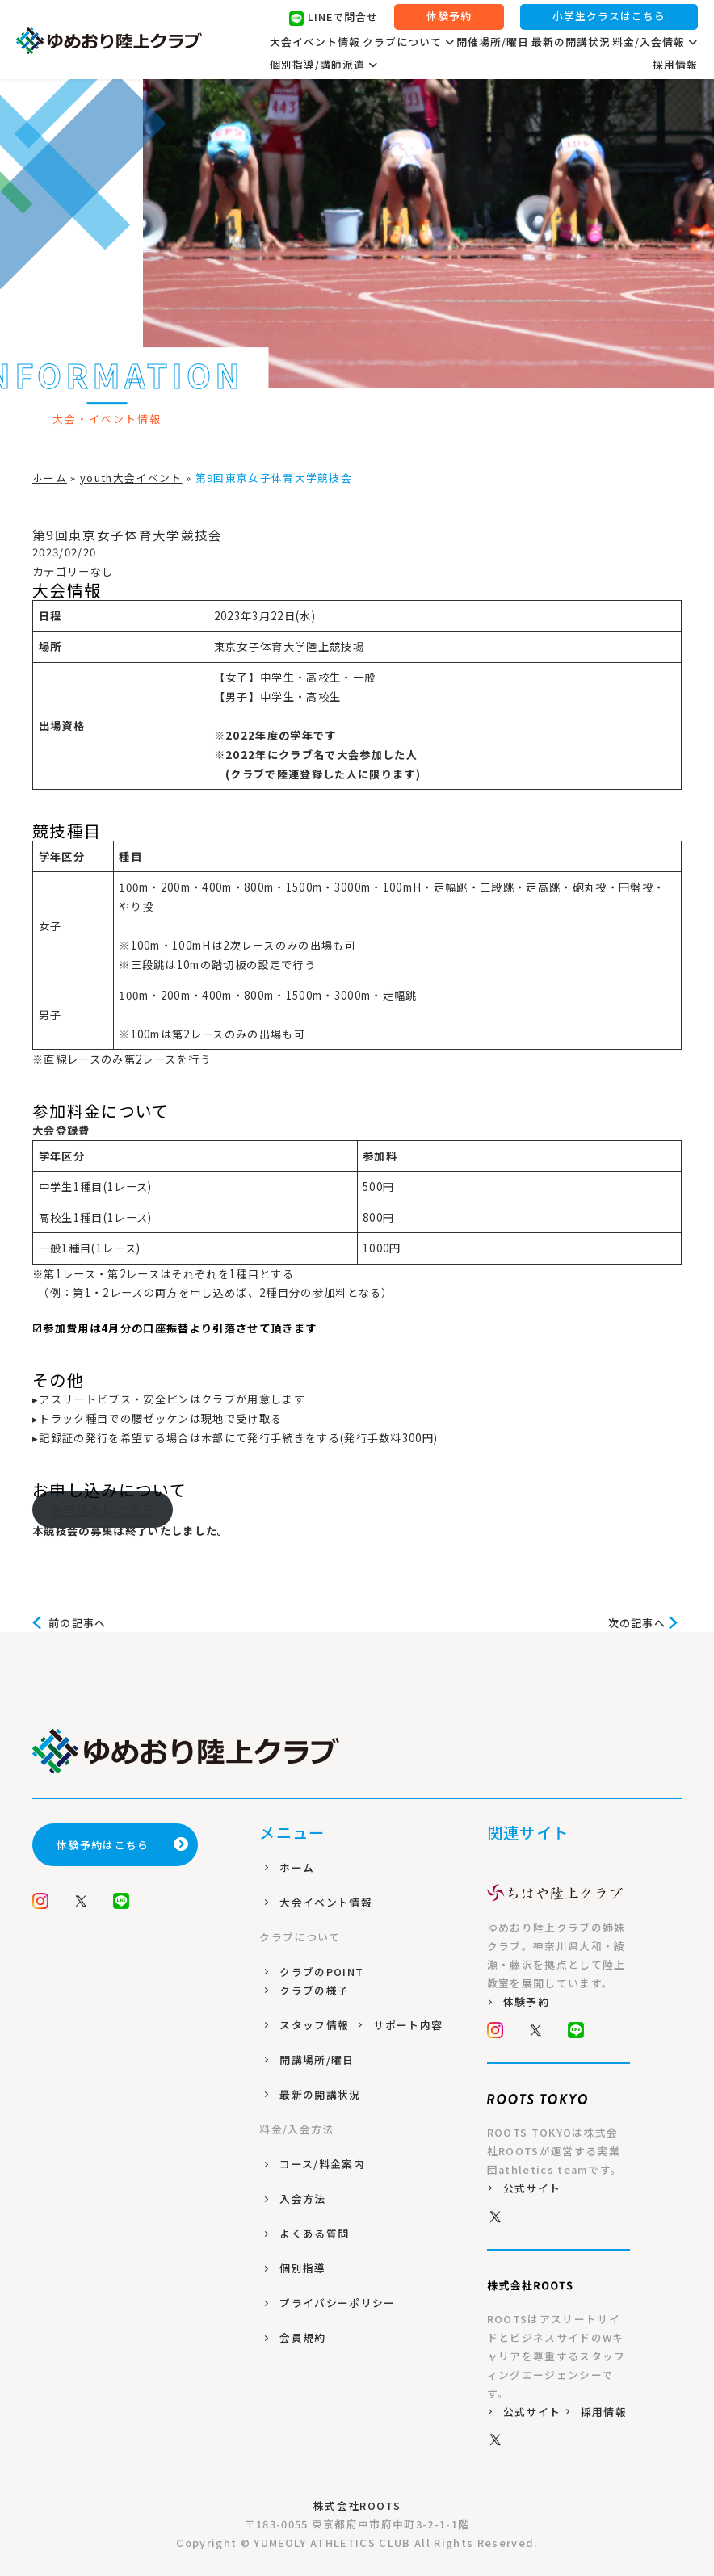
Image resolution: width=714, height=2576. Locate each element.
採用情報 (675, 65)
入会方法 (302, 2198)
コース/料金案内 (322, 2163)
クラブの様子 (314, 1990)
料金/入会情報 (655, 42)
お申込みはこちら (103, 1509)
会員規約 (302, 2337)
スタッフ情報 (314, 2025)
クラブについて (409, 42)
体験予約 (449, 17)
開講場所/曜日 (316, 2059)
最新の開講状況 (571, 42)
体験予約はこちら (123, 1844)
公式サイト (532, 2188)
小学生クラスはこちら (609, 17)
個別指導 (302, 2268)
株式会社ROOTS (357, 2505)
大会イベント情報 (315, 42)
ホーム (49, 477)
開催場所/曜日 (492, 42)
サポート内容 (408, 2025)
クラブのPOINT (321, 1971)
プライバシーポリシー (337, 2302)
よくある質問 (314, 2233)
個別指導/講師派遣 (324, 65)
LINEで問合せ (333, 18)
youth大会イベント (131, 477)
